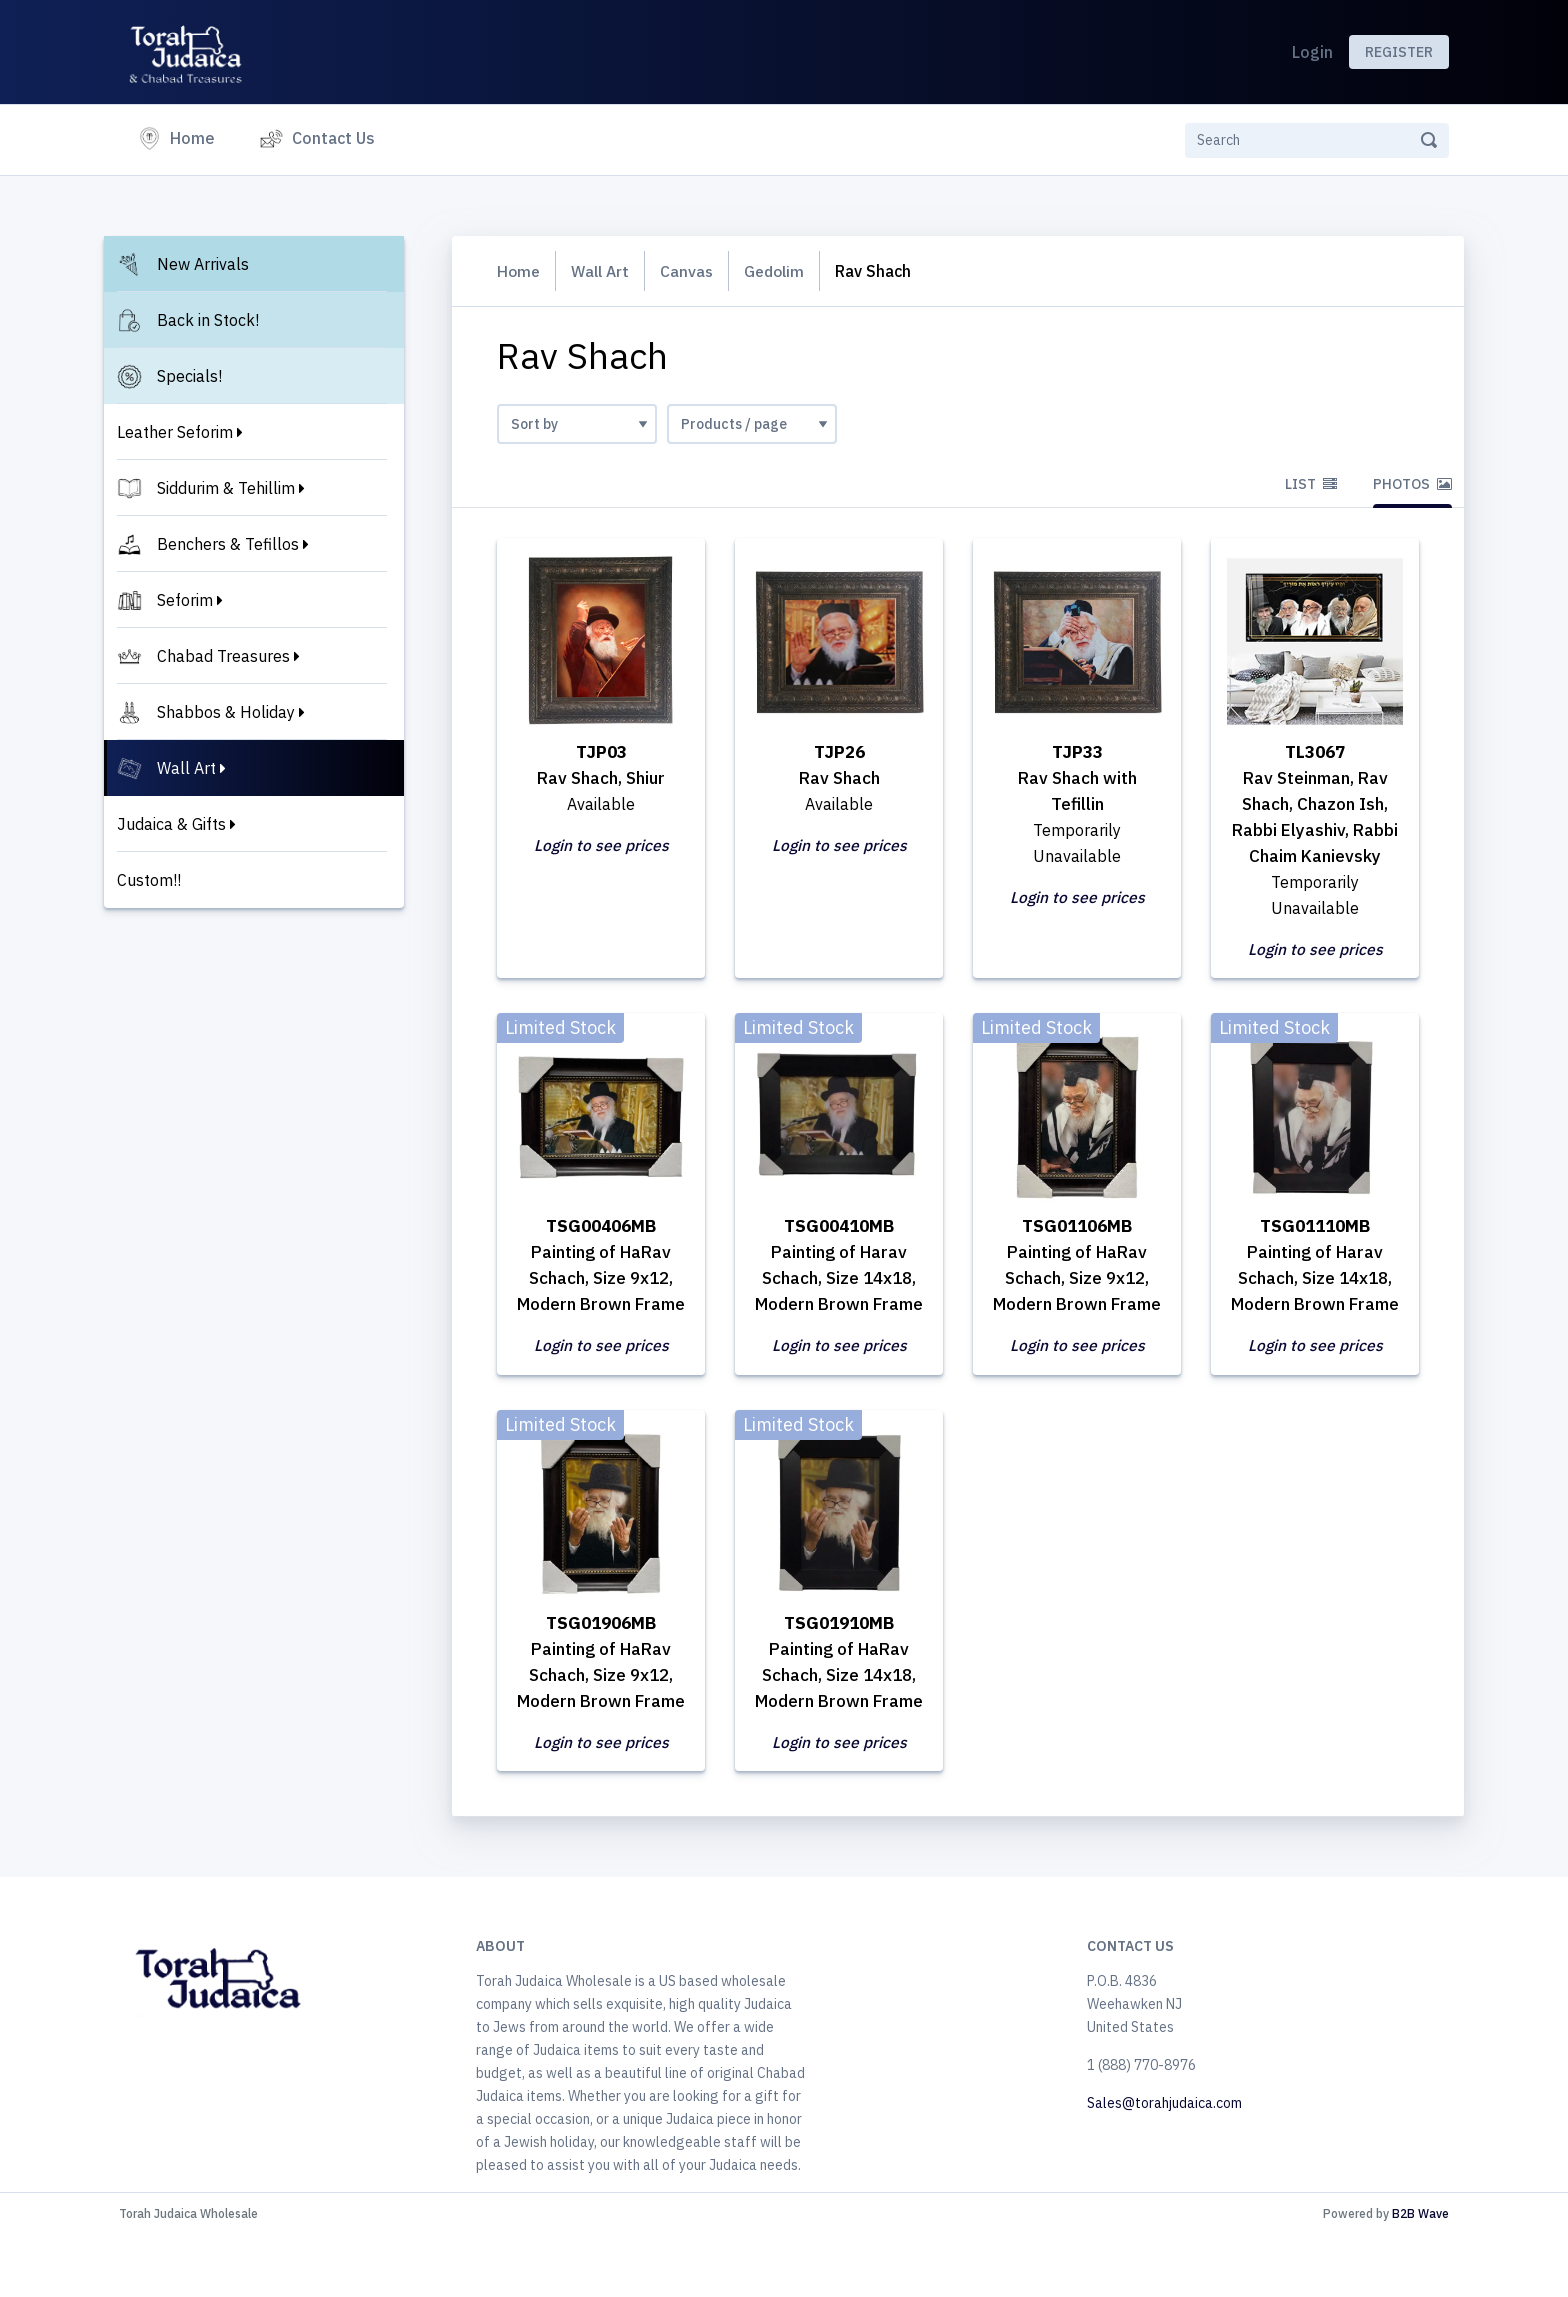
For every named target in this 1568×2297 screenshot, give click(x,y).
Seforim (185, 600)
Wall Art (186, 768)
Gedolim (783, 271)
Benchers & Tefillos (228, 544)
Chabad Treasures (223, 656)
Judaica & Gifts (171, 824)
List (1311, 484)
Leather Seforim (175, 432)
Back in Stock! (208, 320)
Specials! (189, 376)
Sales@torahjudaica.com (1164, 2165)
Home (196, 136)
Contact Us (333, 138)
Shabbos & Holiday (226, 712)
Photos (1412, 484)
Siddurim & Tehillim (226, 488)
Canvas (693, 271)
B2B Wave (1420, 2275)
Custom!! (149, 880)
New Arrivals (203, 264)
